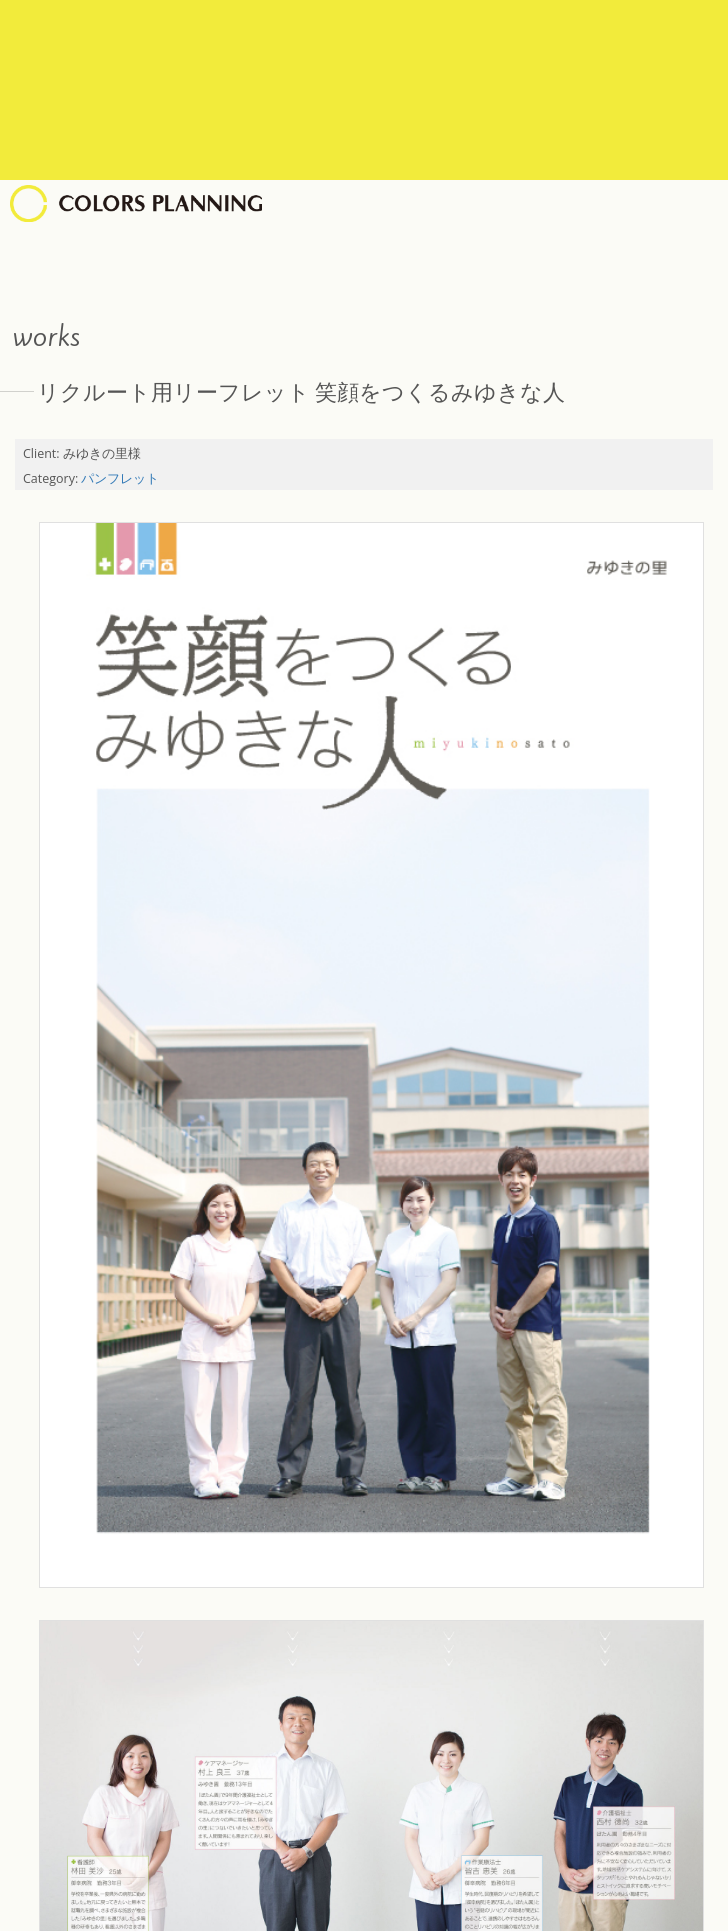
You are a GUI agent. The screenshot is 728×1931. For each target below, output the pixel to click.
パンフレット (120, 478)
